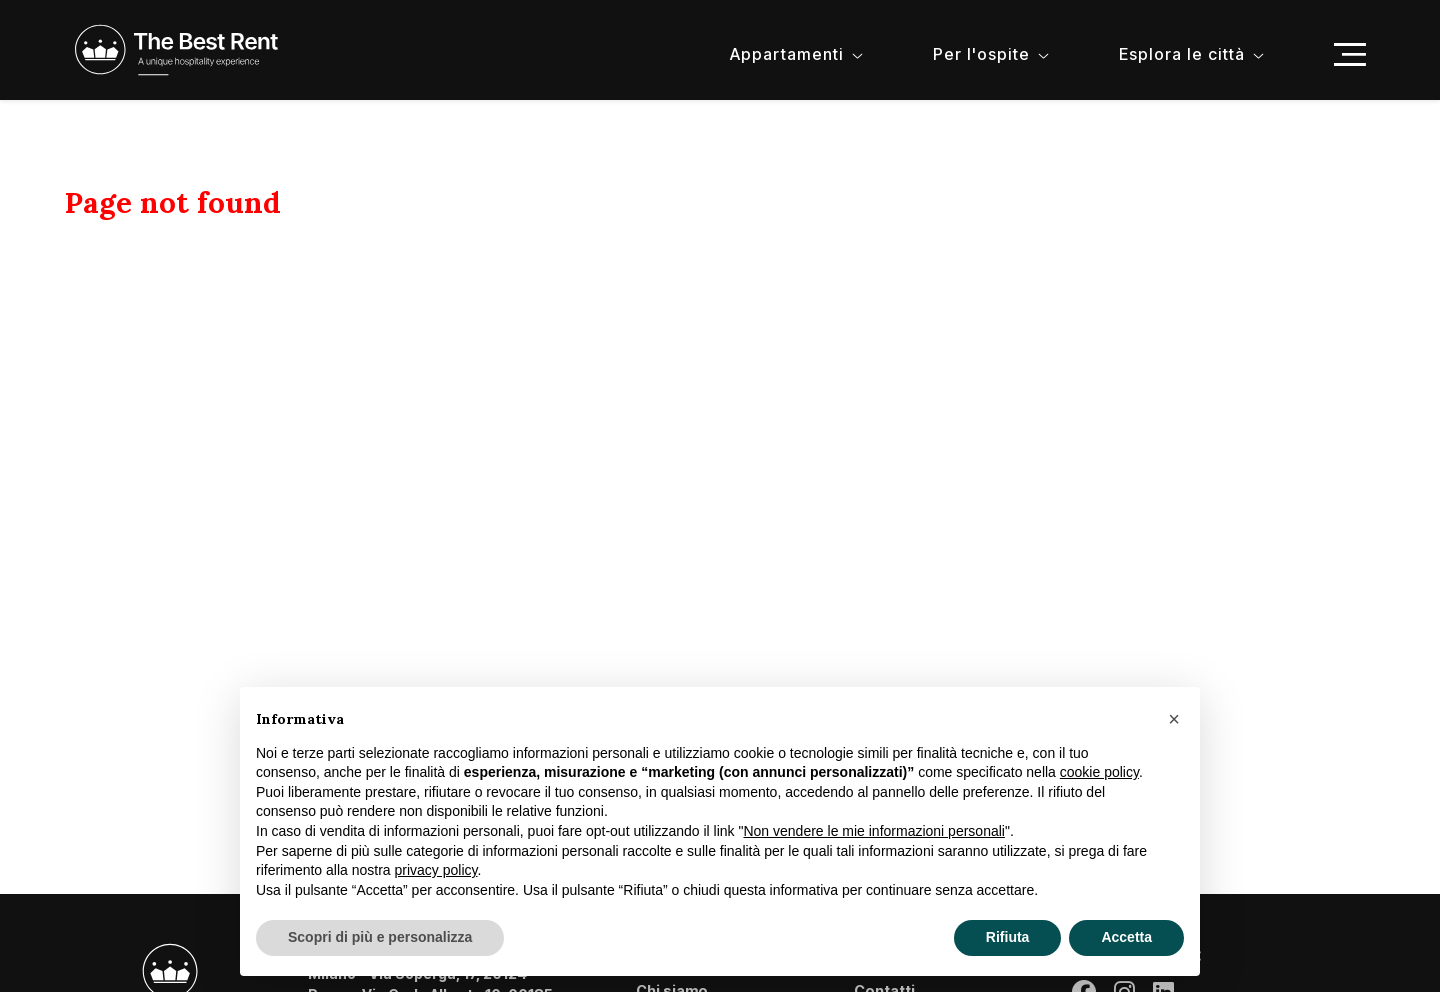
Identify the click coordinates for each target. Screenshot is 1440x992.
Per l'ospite (981, 54)
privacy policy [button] (436, 870)
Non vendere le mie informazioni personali (873, 831)
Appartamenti (787, 54)
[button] (1174, 719)
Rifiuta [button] (1008, 937)
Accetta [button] (1126, 937)
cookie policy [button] (1099, 772)
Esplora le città (1182, 54)
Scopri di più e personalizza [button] (380, 937)
